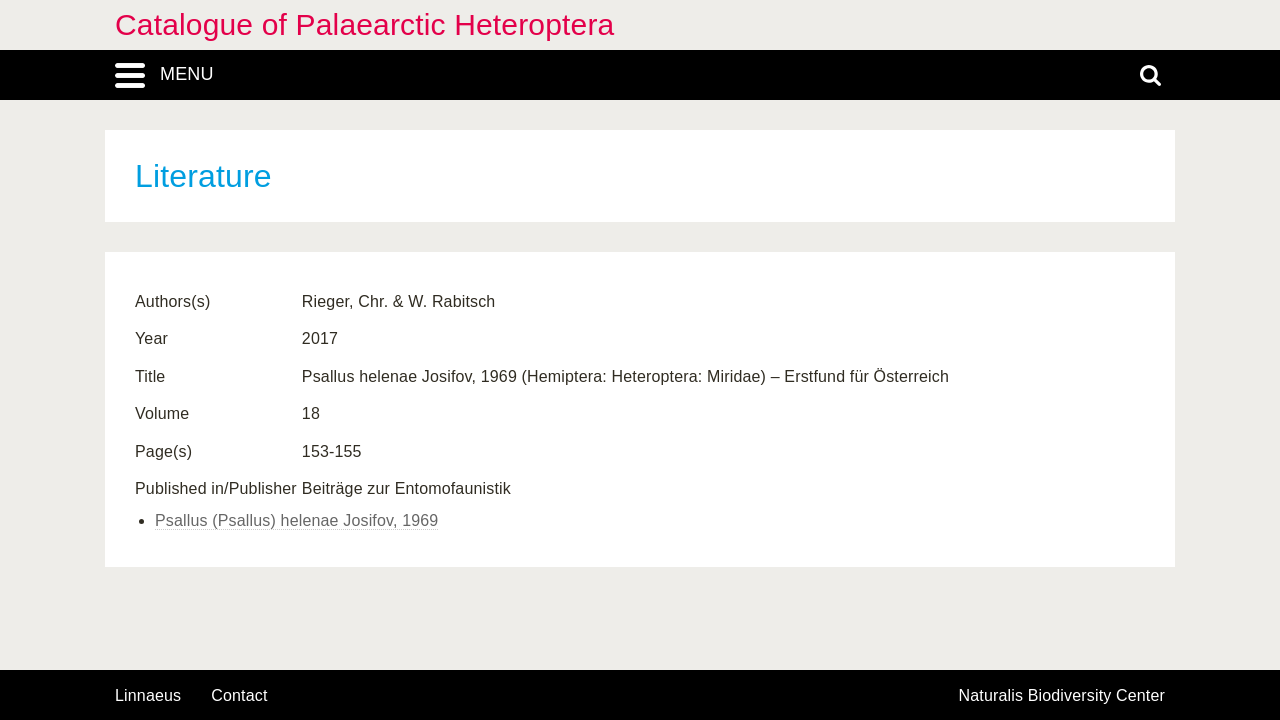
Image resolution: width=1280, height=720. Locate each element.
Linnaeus (148, 696)
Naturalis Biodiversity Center (1062, 696)
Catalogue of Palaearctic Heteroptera (364, 24)
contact (239, 695)
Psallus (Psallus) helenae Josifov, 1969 (296, 520)
